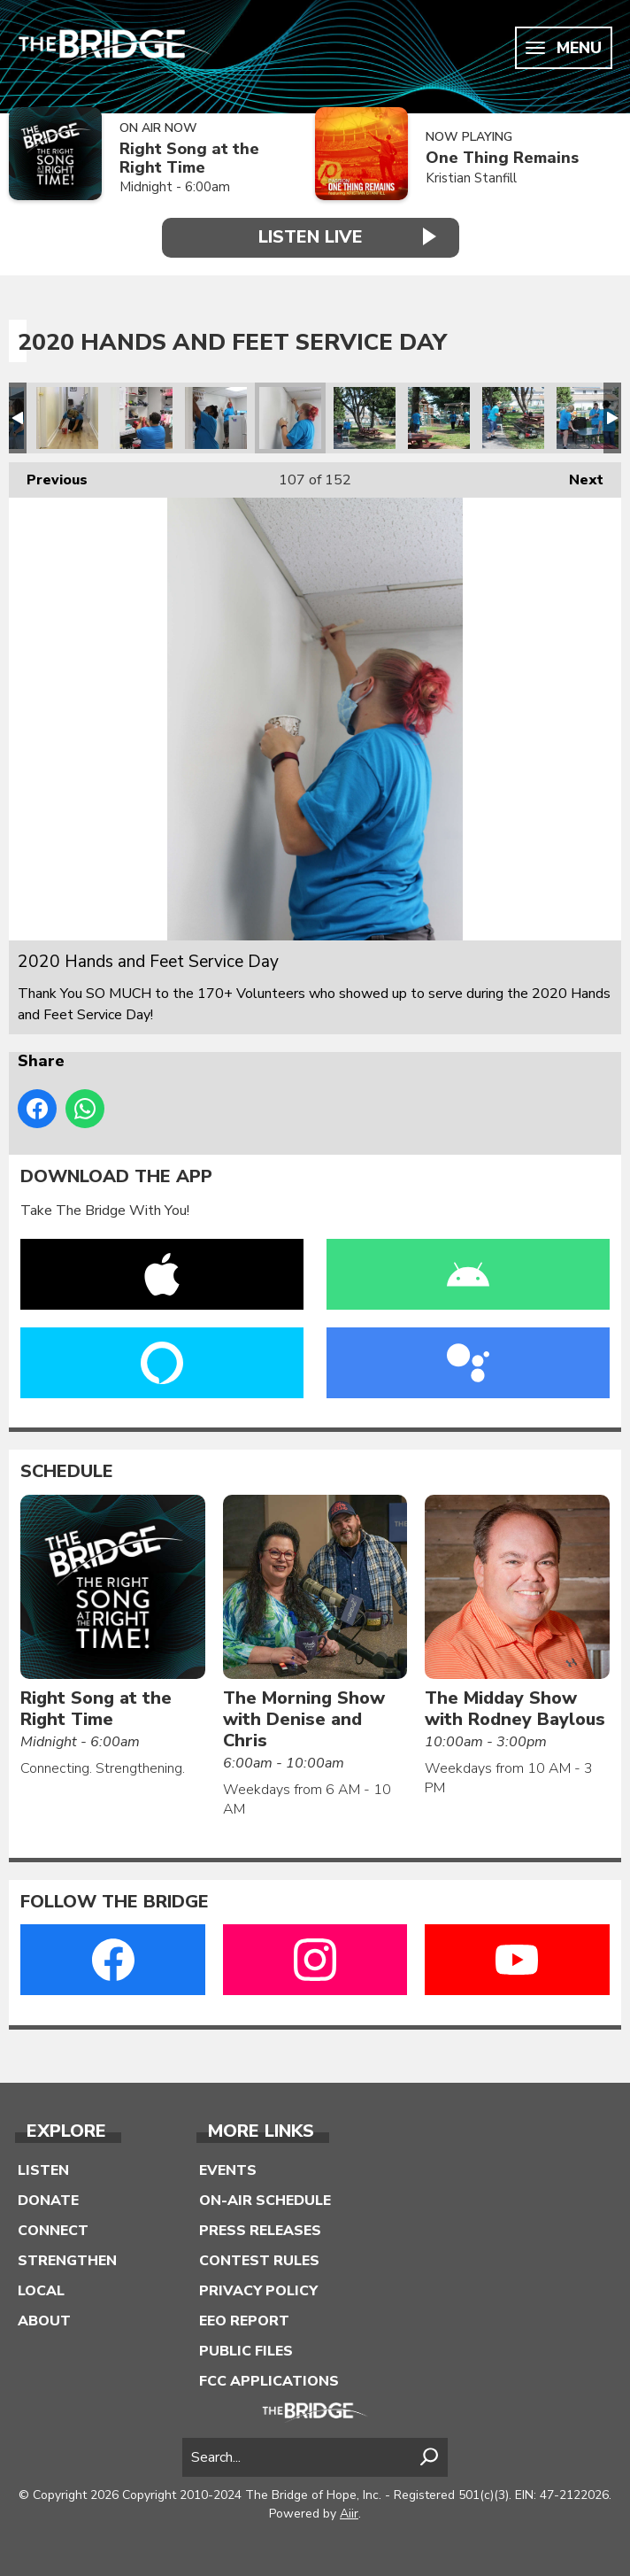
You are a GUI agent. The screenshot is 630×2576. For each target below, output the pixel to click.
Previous (48, 476)
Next (577, 476)
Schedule (66, 1472)
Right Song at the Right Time (189, 158)
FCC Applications (269, 2381)
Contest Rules (259, 2260)
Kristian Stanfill (471, 178)
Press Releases (260, 2230)
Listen (43, 2170)
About (44, 2321)
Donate (48, 2200)
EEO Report (244, 2321)
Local (41, 2291)
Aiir (349, 2513)
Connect (53, 2230)
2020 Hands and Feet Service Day (67, 418)
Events (228, 2170)
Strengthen (67, 2260)
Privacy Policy (258, 2291)
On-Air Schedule (265, 2200)
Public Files (246, 2351)
